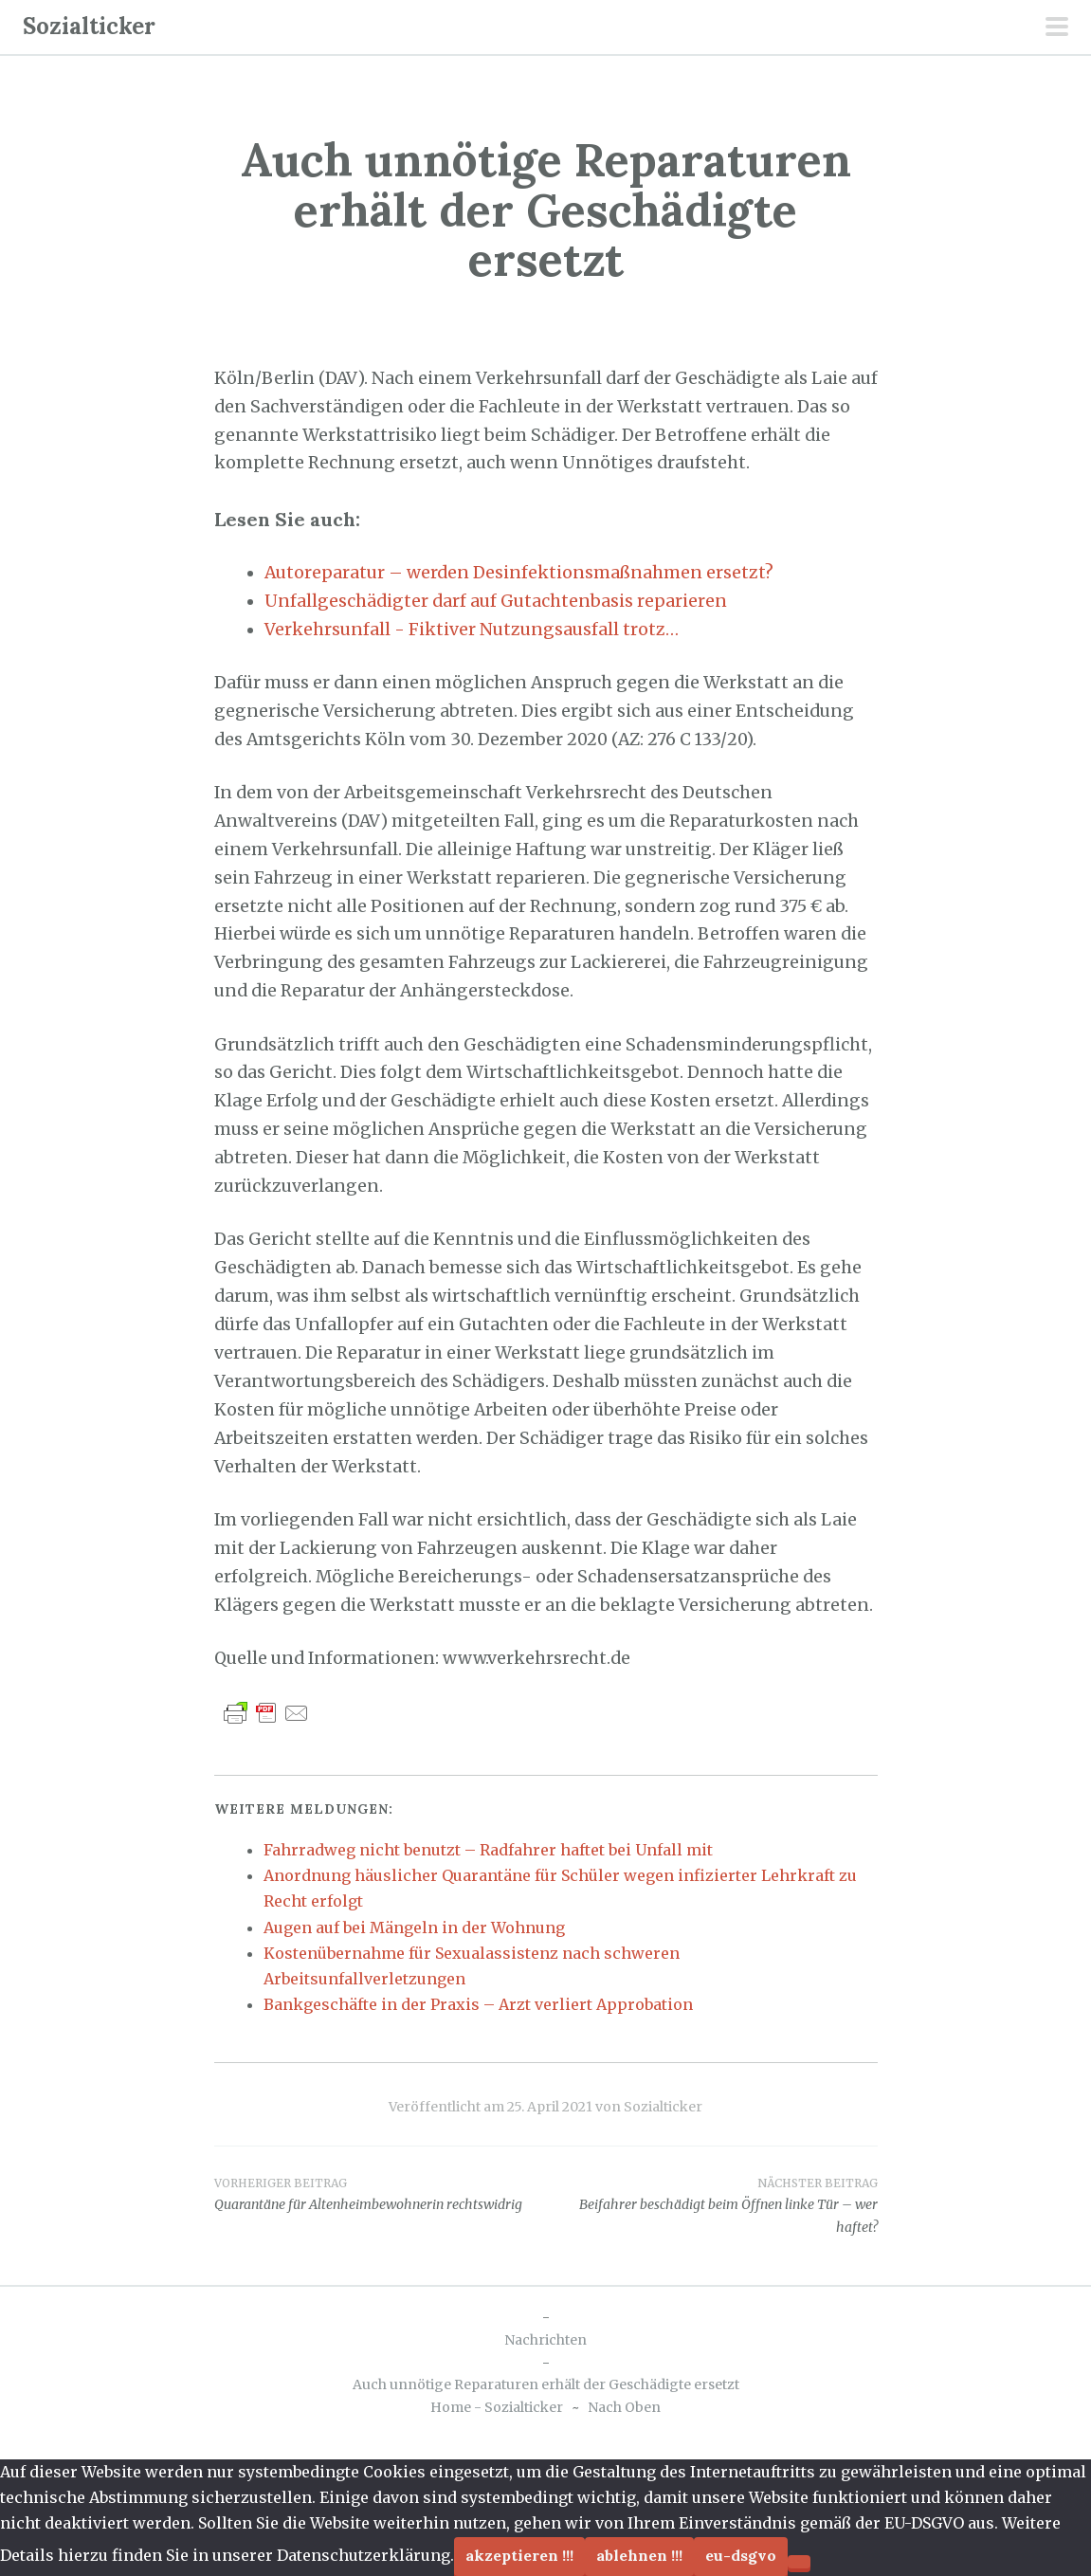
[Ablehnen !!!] (799, 2561)
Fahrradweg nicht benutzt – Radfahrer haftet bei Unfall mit (488, 1849)
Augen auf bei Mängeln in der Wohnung (414, 1927)
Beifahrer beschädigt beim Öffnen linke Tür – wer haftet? (712, 2205)
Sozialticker (89, 26)
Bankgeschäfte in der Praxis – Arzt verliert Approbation (478, 2004)
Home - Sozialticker (496, 2407)
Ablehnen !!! (639, 2555)
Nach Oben (624, 2407)
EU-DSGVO (740, 2555)
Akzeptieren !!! (519, 2555)
